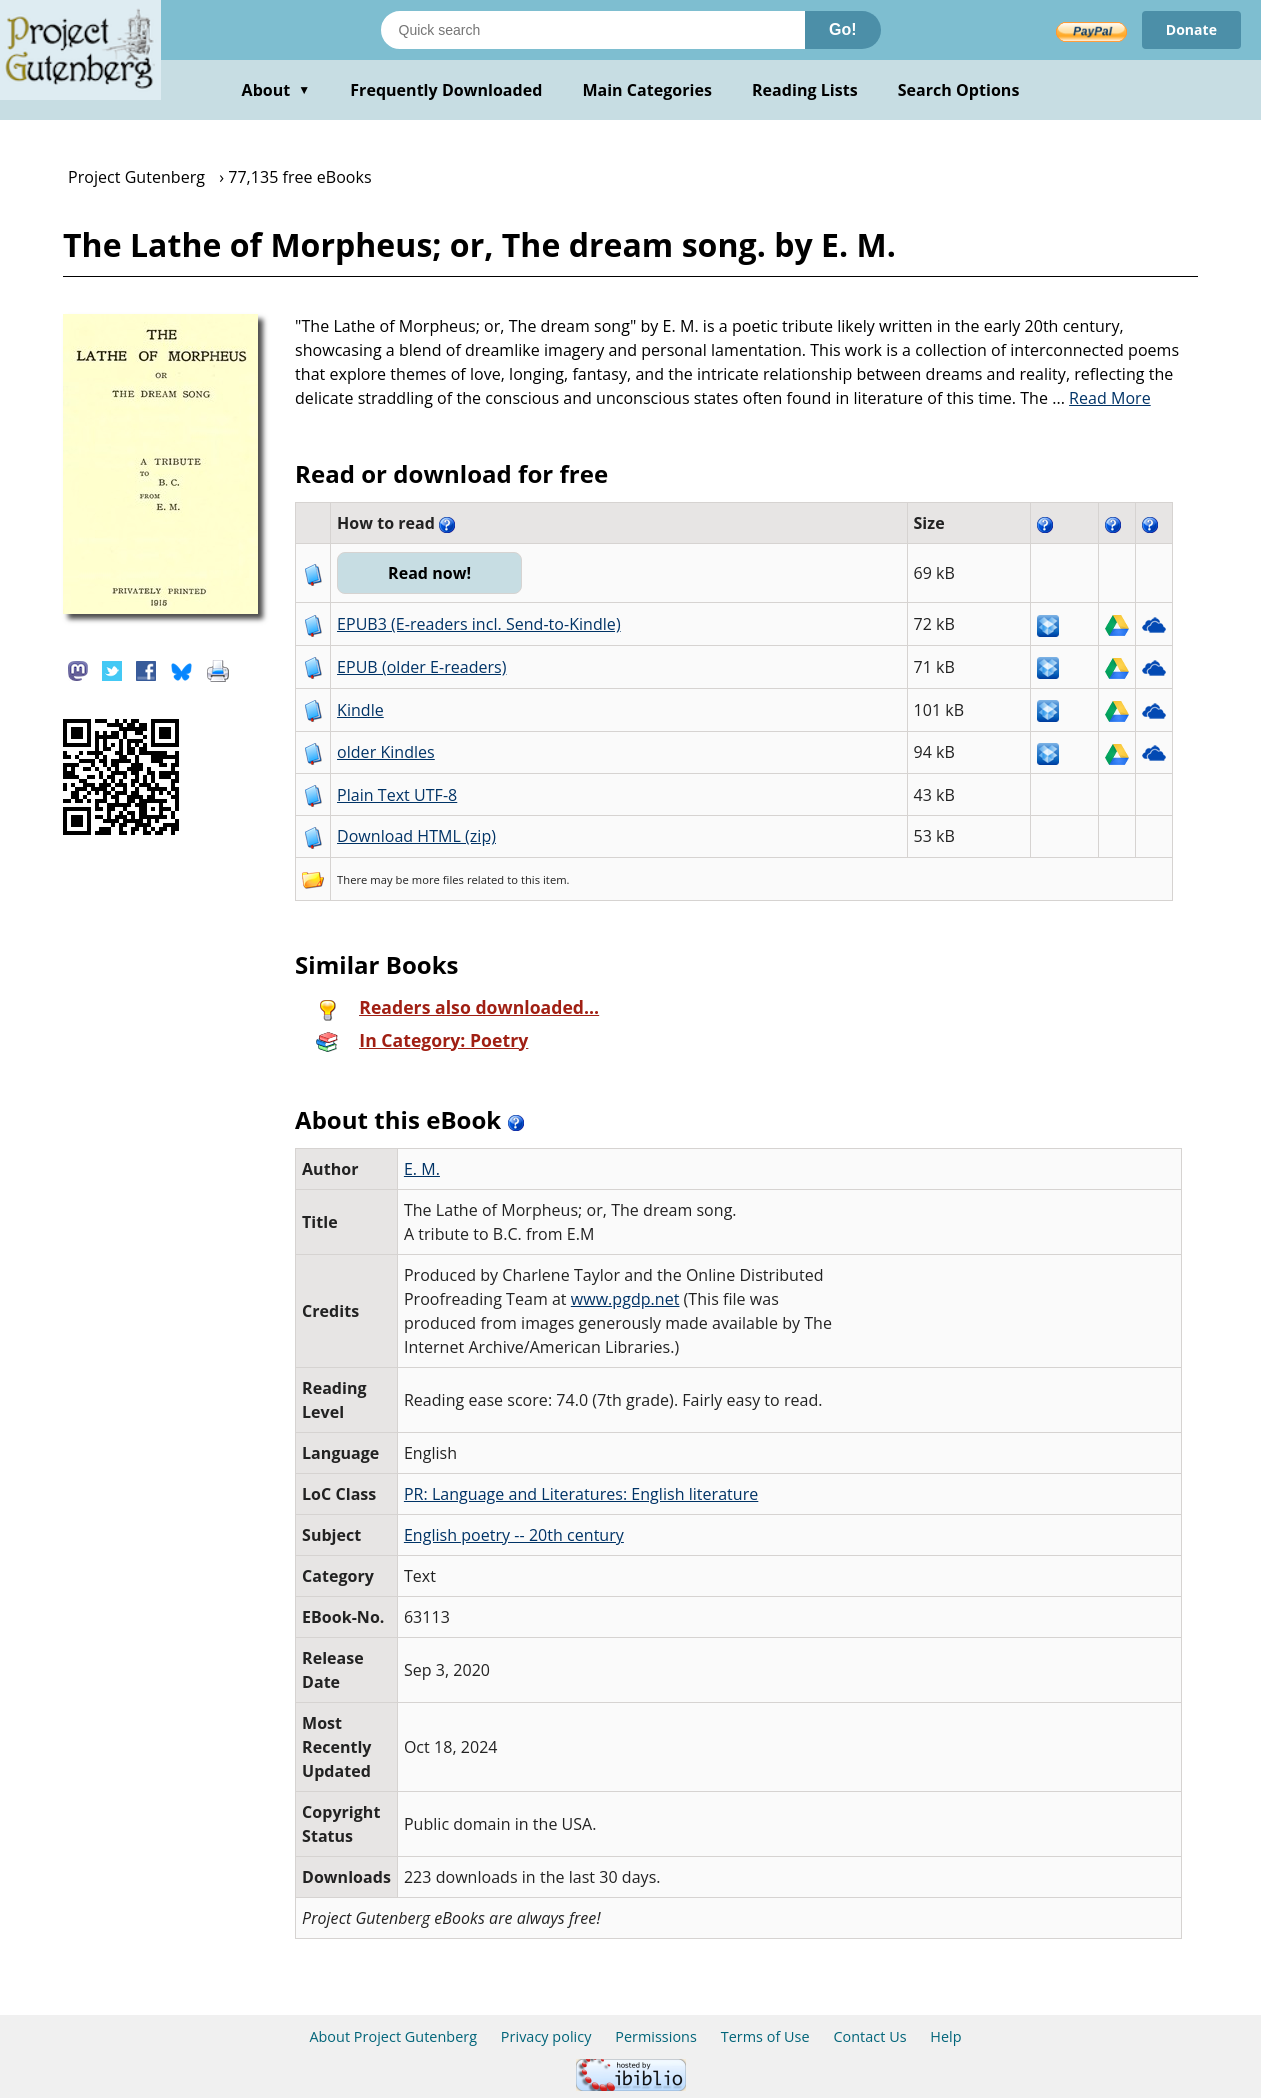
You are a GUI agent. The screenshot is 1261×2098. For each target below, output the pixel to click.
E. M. (422, 1169)
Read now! (429, 573)
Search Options (959, 90)
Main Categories (647, 90)
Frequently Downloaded (446, 90)
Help (945, 2036)
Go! (843, 29)
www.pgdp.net (625, 1299)
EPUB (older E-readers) (421, 667)
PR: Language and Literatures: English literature (581, 1494)
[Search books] (593, 30)
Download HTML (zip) (416, 836)
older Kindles (386, 752)
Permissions (656, 2036)
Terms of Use (765, 2036)
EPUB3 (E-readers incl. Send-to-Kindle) (479, 624)
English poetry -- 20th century (514, 1535)
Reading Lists (805, 90)
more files (438, 879)
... (1101, 398)
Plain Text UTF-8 (397, 795)
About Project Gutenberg (393, 2036)
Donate (1191, 29)
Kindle (360, 710)
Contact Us (869, 2036)
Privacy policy (546, 2036)
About (276, 90)
